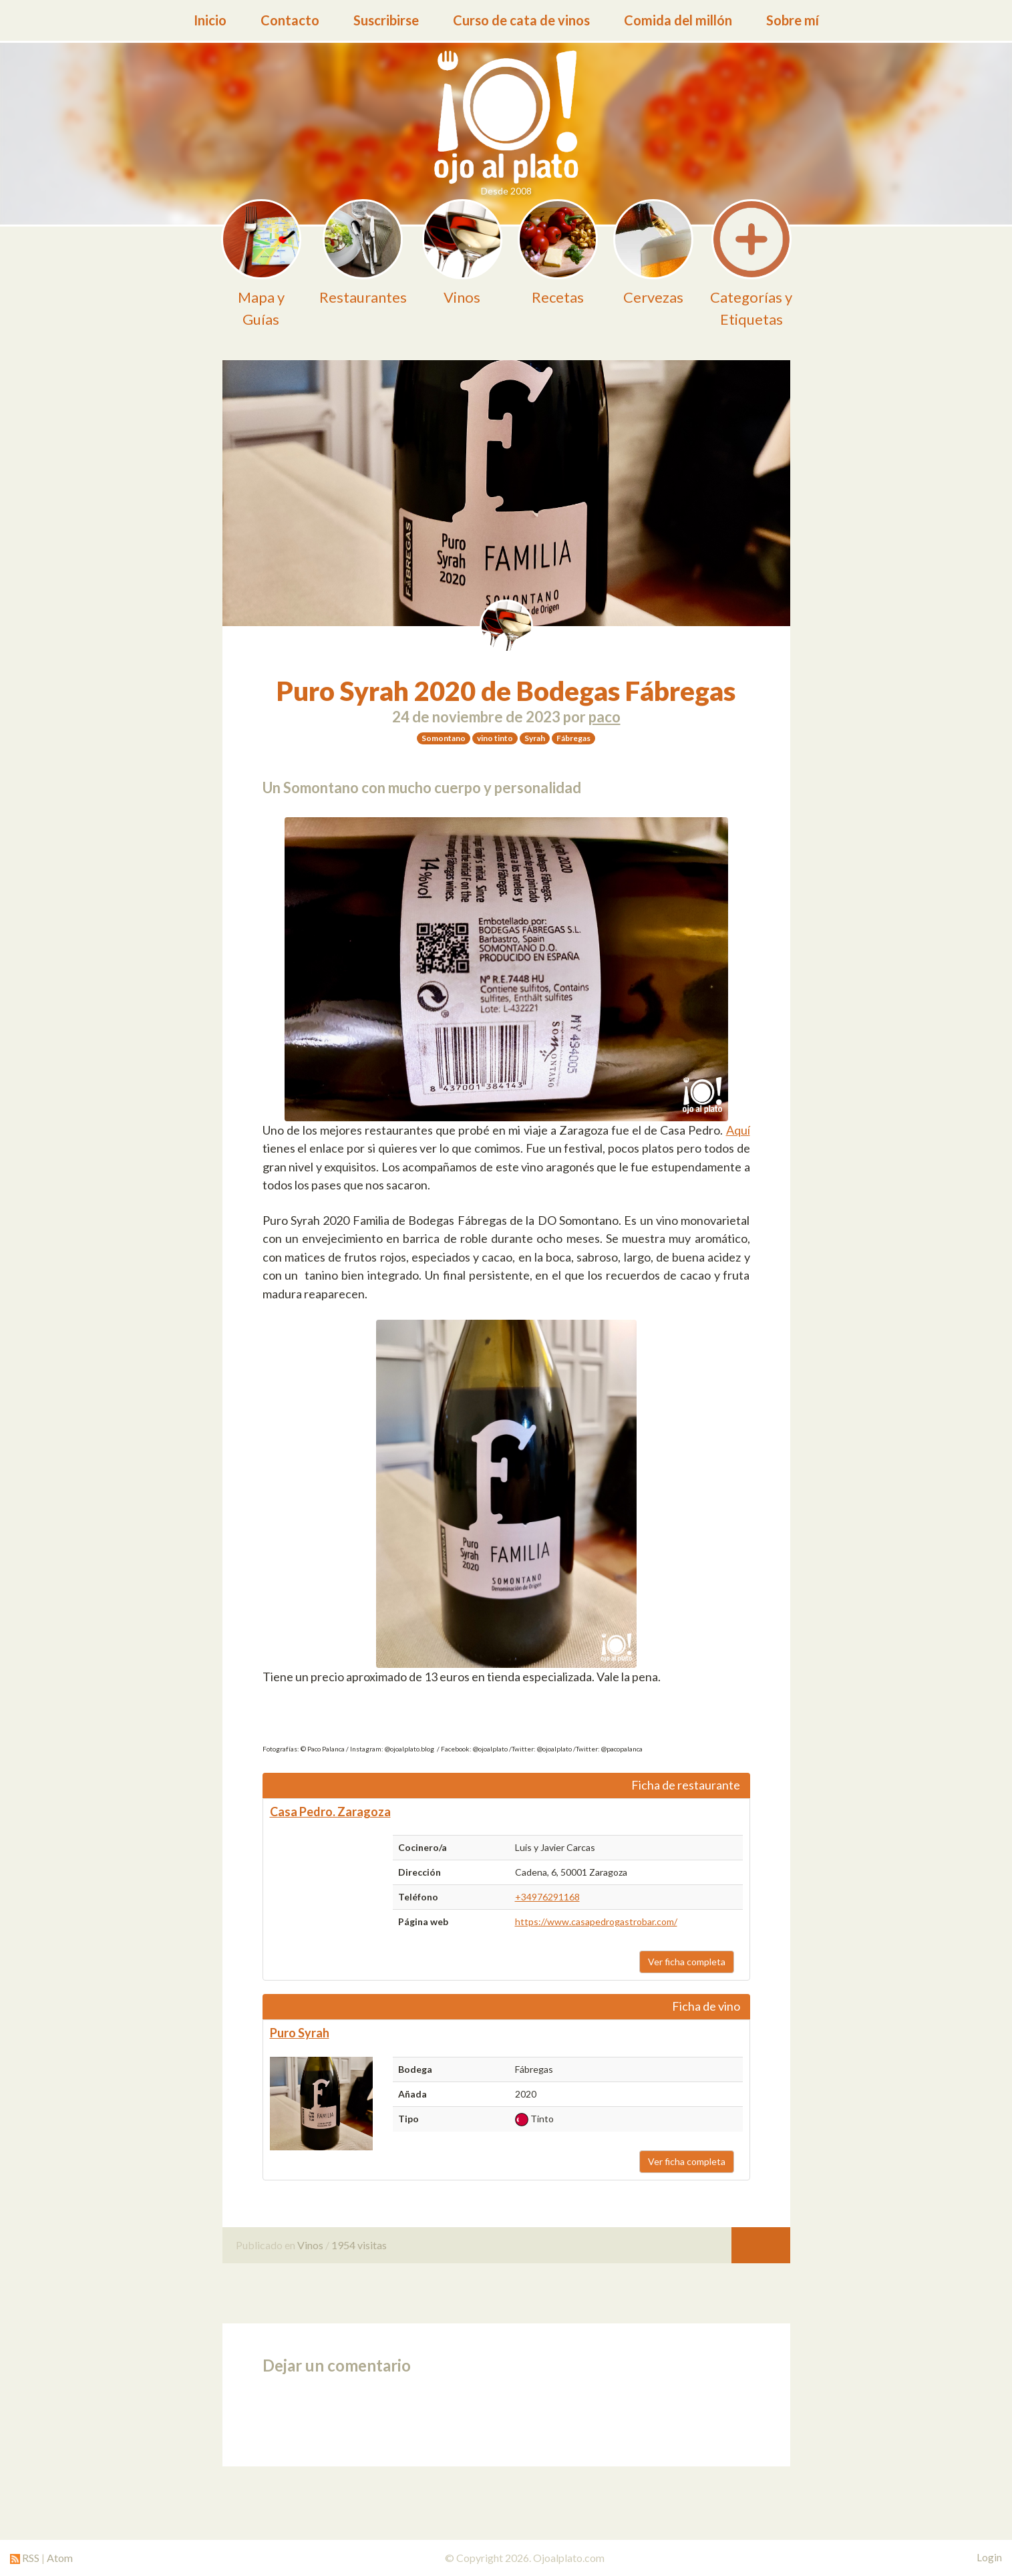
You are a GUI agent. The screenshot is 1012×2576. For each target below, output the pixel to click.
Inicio (210, 20)
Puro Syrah (299, 2032)
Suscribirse (386, 20)
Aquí (738, 1130)
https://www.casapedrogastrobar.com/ (596, 1921)
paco (604, 717)
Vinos (310, 2245)
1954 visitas (359, 2245)
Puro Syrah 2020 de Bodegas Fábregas (506, 691)
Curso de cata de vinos (521, 20)
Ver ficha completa (686, 1961)
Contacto (290, 20)
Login (989, 2557)
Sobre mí (792, 20)
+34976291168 (547, 1896)
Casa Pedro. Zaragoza (330, 1811)
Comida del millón (678, 20)
